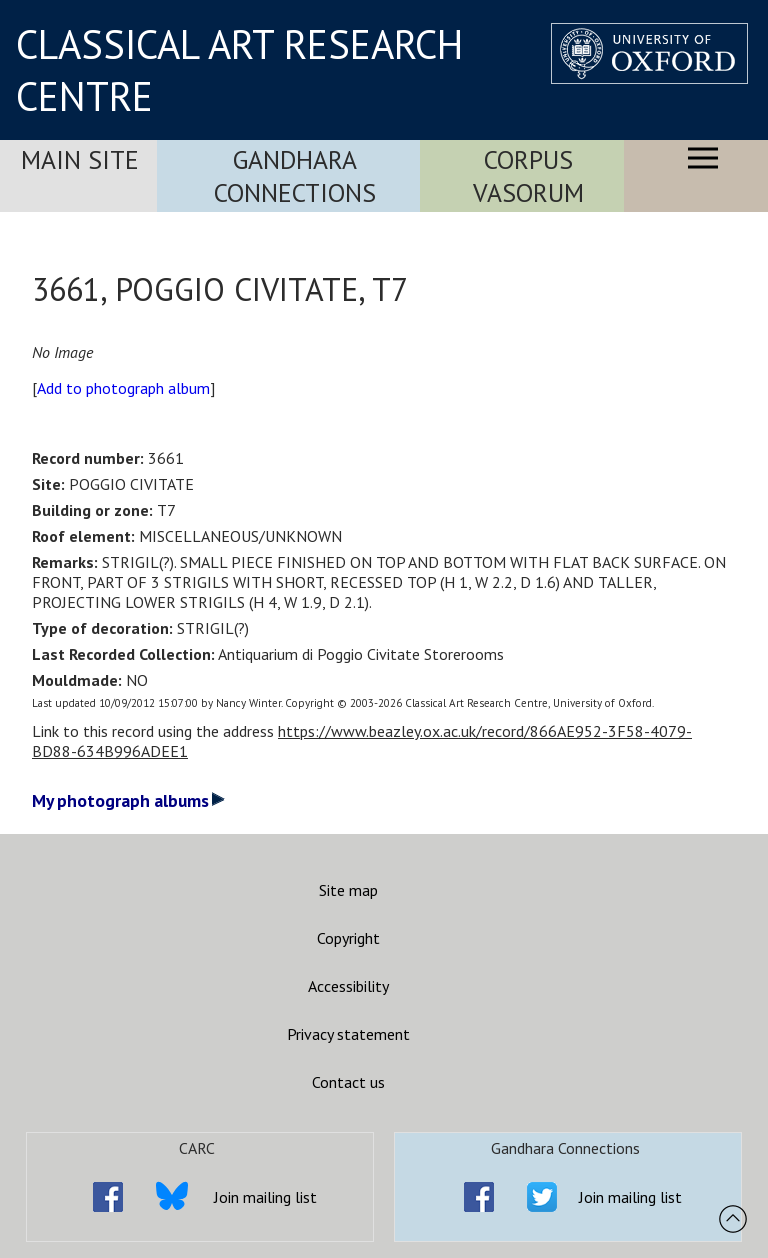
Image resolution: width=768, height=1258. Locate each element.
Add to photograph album (123, 388)
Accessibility (348, 986)
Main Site (80, 159)
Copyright (348, 938)
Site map (348, 890)
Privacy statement (348, 1034)
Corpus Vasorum (528, 176)
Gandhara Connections (295, 176)
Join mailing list (265, 1197)
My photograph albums (128, 800)
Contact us (348, 1082)
